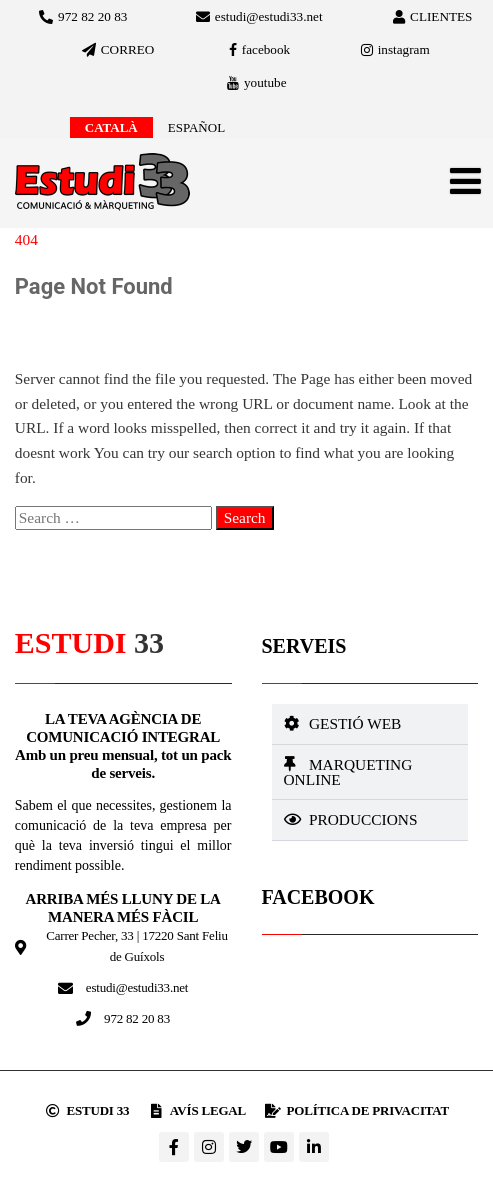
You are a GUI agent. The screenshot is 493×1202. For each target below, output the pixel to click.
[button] (370, 724)
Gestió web (355, 723)
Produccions (363, 819)
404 (26, 239)
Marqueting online (348, 772)
